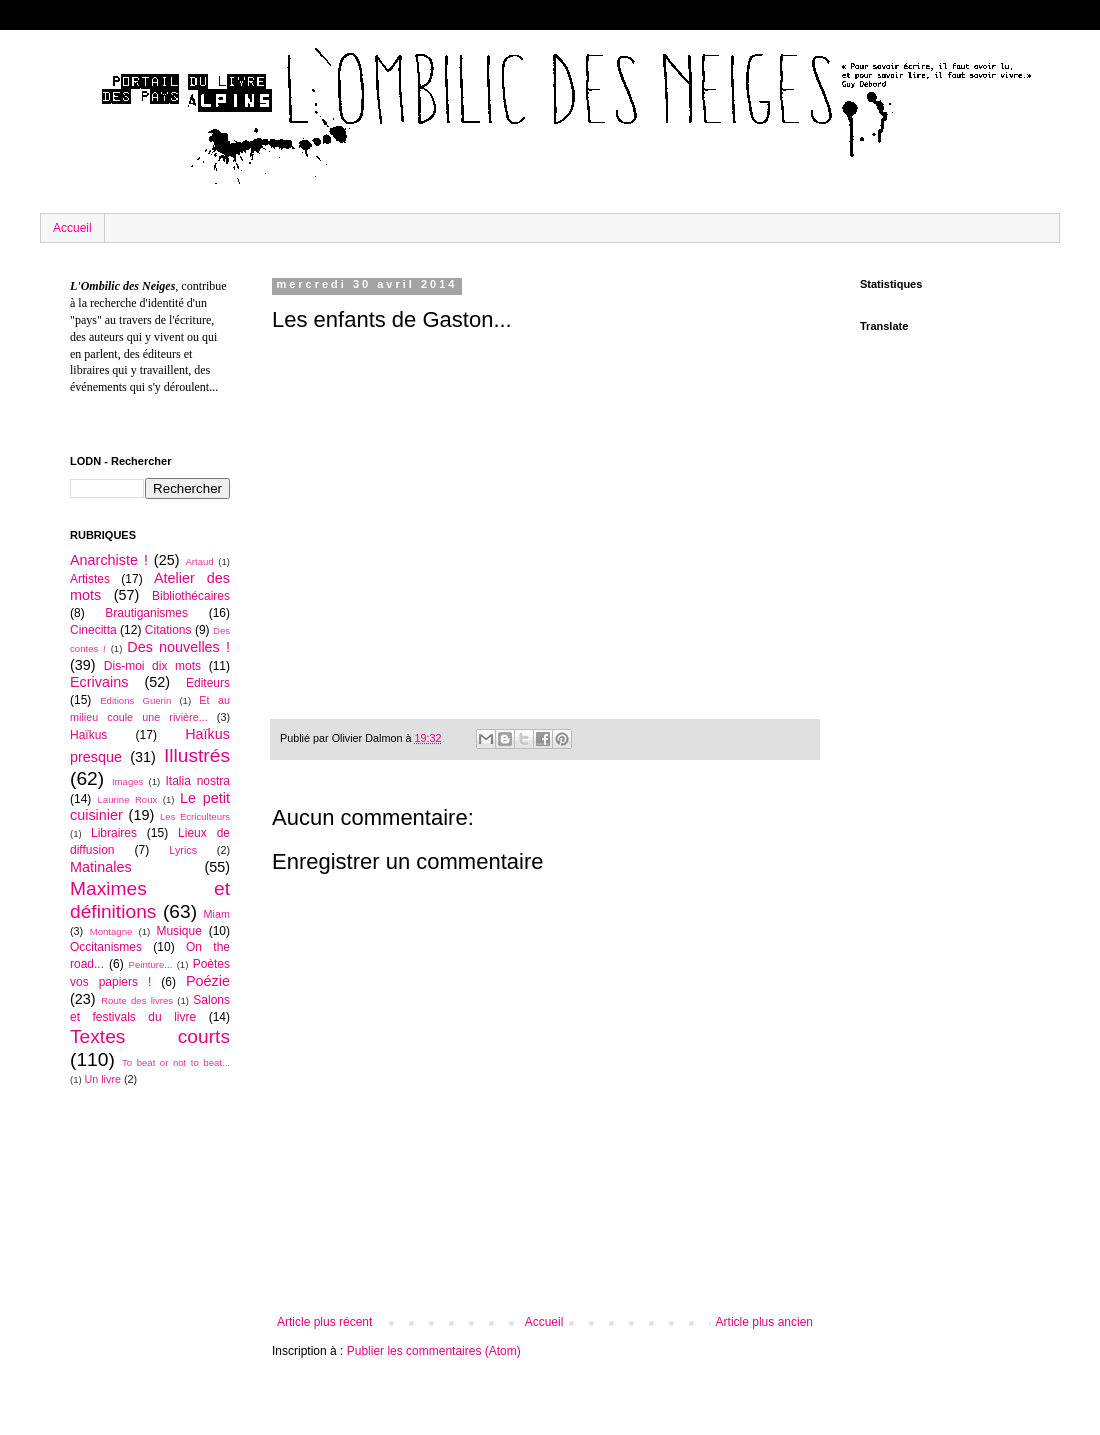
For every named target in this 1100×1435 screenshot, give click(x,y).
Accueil (72, 228)
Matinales (101, 867)
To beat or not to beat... (176, 1062)
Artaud (199, 561)
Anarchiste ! (109, 560)
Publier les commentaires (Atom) (434, 1351)
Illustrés (197, 755)
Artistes (90, 579)
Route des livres (137, 1000)
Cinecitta (93, 630)
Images (127, 781)
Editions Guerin (135, 700)
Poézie (208, 981)
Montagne (111, 931)
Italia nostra (197, 781)
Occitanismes (106, 947)
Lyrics (183, 850)
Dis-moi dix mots (152, 666)
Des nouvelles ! (178, 647)
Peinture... (151, 964)
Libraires (114, 833)
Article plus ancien (764, 1322)
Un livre (102, 1079)
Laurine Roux (127, 799)
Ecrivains (99, 682)
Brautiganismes (146, 613)
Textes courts (150, 1036)
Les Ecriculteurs (195, 816)
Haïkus (88, 735)
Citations (168, 630)
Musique (178, 931)
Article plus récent (324, 1322)
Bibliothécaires (191, 596)
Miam (217, 914)
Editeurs (208, 683)
